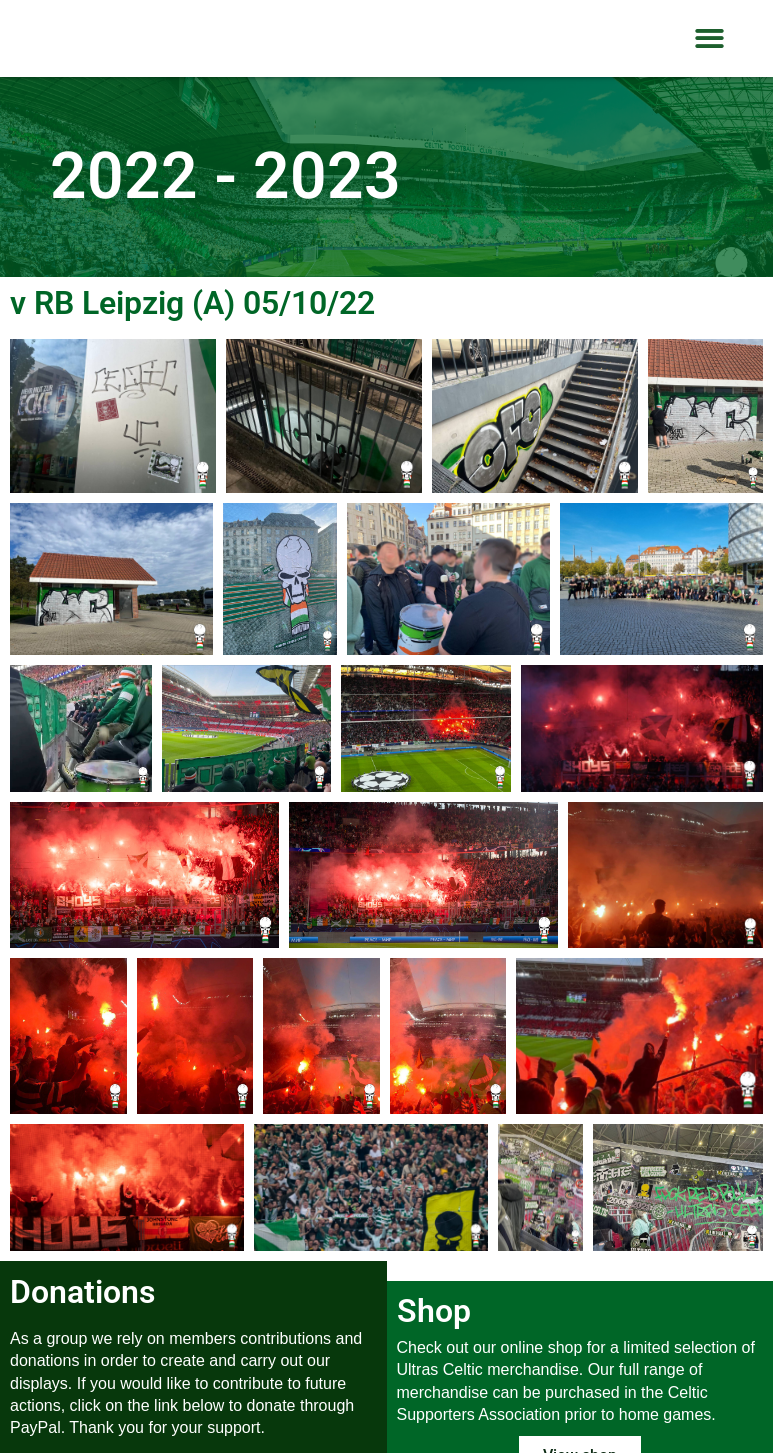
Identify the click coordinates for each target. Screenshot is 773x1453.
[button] (709, 38)
